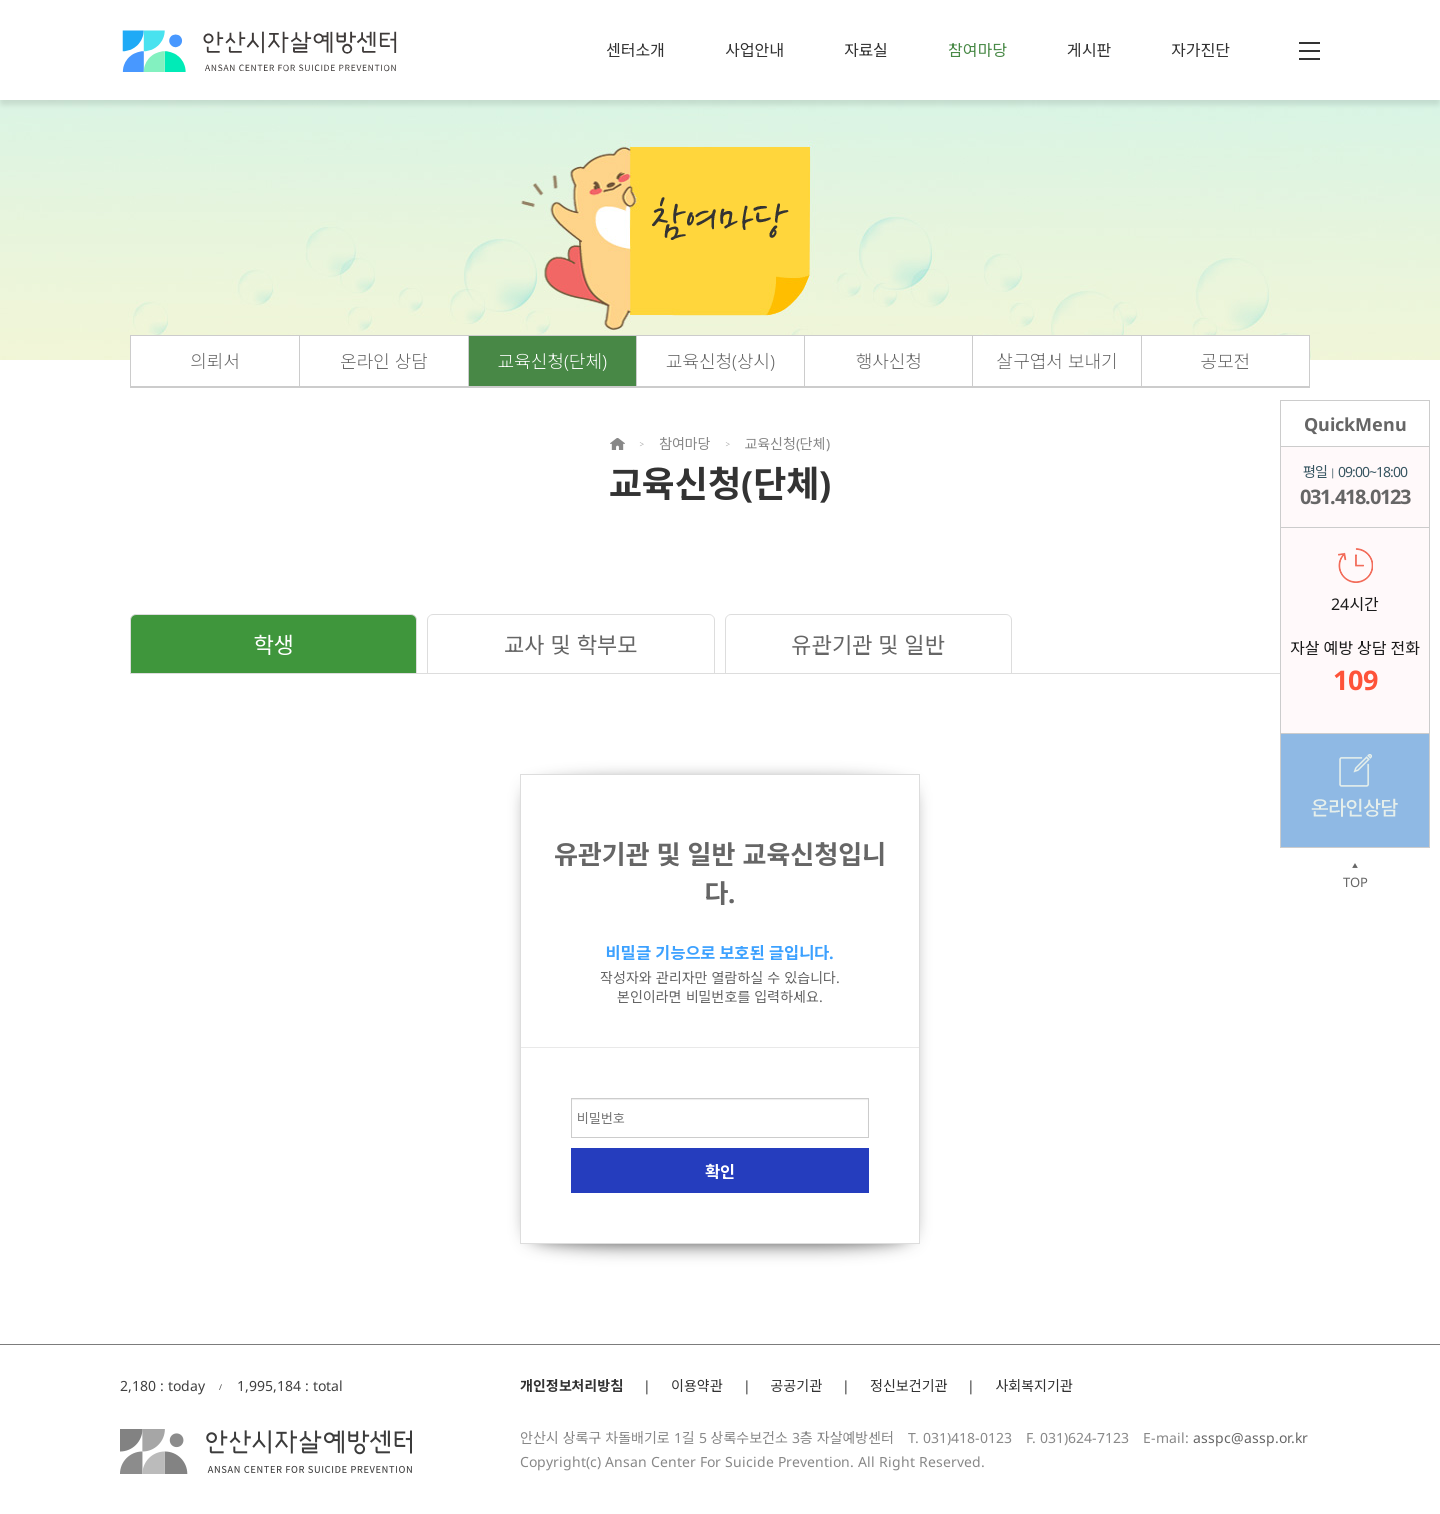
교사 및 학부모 (570, 644)
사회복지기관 (1033, 1385)
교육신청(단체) (552, 361)
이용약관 (697, 1385)
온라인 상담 (384, 361)
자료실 (866, 50)
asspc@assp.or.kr (1250, 1437)
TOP (1355, 876)
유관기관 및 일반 (868, 644)
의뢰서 (215, 361)
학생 (273, 644)
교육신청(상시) (720, 361)
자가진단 (1200, 50)
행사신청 (889, 361)
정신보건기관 (908, 1385)
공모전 (1226, 361)
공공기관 (797, 1385)
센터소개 (635, 50)
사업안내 (754, 50)
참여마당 (977, 50)
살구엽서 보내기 (1057, 361)
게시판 (1089, 50)
